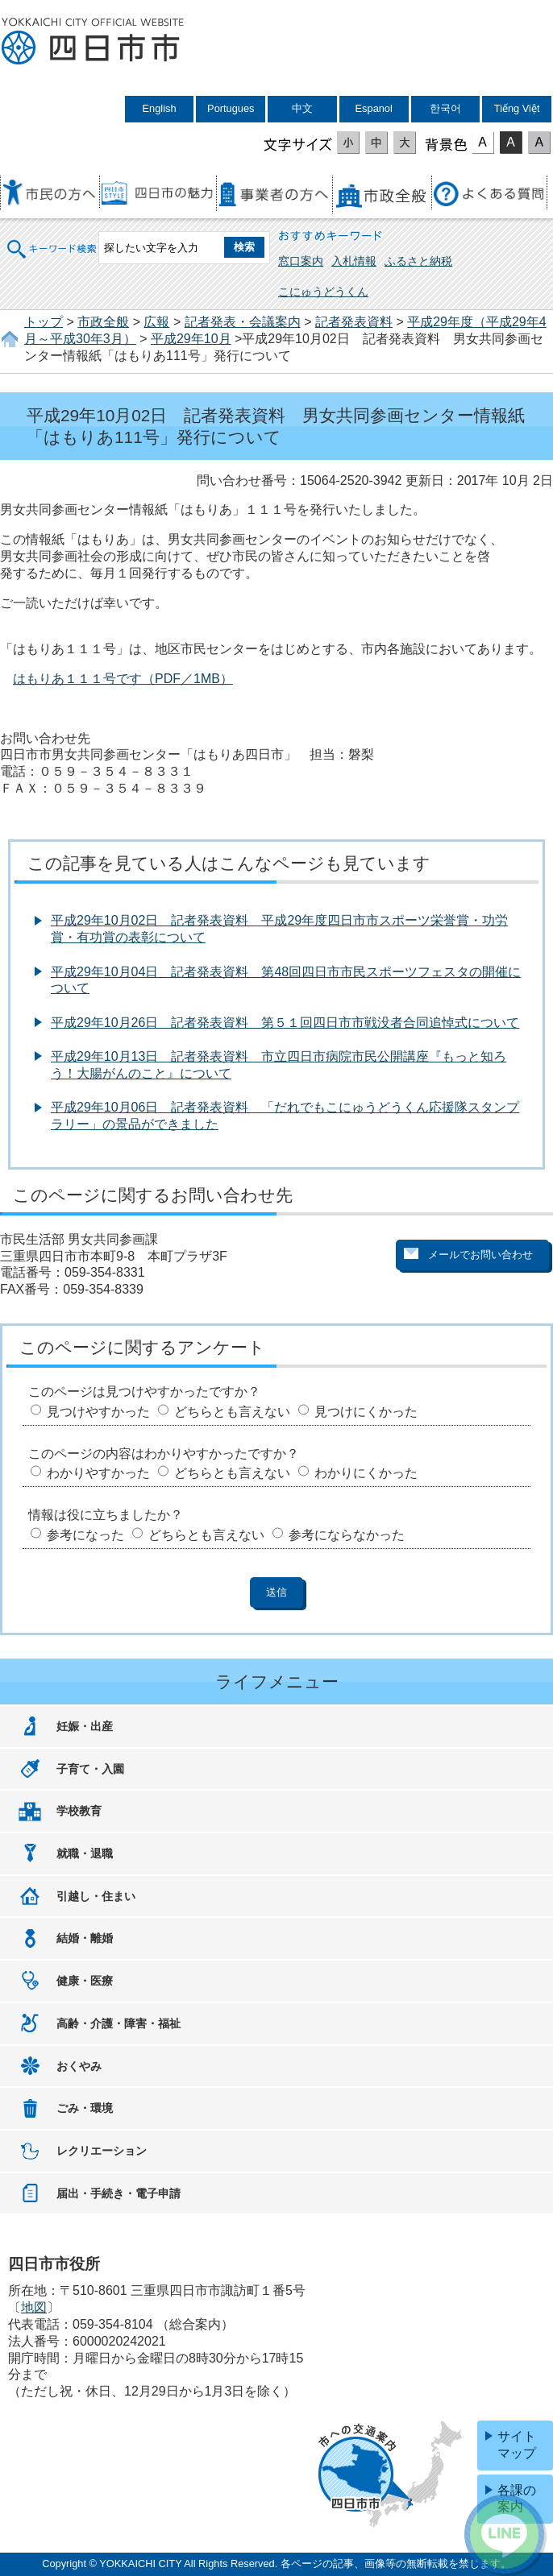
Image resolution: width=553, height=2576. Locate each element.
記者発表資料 (354, 322)
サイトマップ (516, 2444)
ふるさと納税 (418, 261)
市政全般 (103, 322)
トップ (43, 322)
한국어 (445, 108)
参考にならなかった (347, 1535)
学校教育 (79, 1810)
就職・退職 (84, 1853)
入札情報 (353, 261)
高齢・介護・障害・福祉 (118, 2023)
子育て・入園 (90, 1768)
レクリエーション (101, 2150)
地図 (34, 2307)
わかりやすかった (98, 1473)
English (160, 108)
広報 (156, 322)
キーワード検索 (52, 239)
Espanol (374, 108)
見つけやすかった (98, 1411)
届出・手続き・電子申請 (118, 2193)
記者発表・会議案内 (243, 322)
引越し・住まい (95, 1896)
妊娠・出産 (84, 1726)
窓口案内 (300, 261)
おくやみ (79, 2066)
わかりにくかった (366, 1473)
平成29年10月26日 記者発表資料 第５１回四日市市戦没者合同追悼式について (285, 1022)
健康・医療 (84, 1980)
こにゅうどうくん (323, 291)
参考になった (85, 1535)
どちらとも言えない (232, 1411)
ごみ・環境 (84, 2108)
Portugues (230, 108)
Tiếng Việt (517, 108)
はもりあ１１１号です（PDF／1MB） (123, 678)
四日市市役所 (92, 42)
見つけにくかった (366, 1411)
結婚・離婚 (84, 1938)
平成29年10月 (191, 339)
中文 (302, 108)
